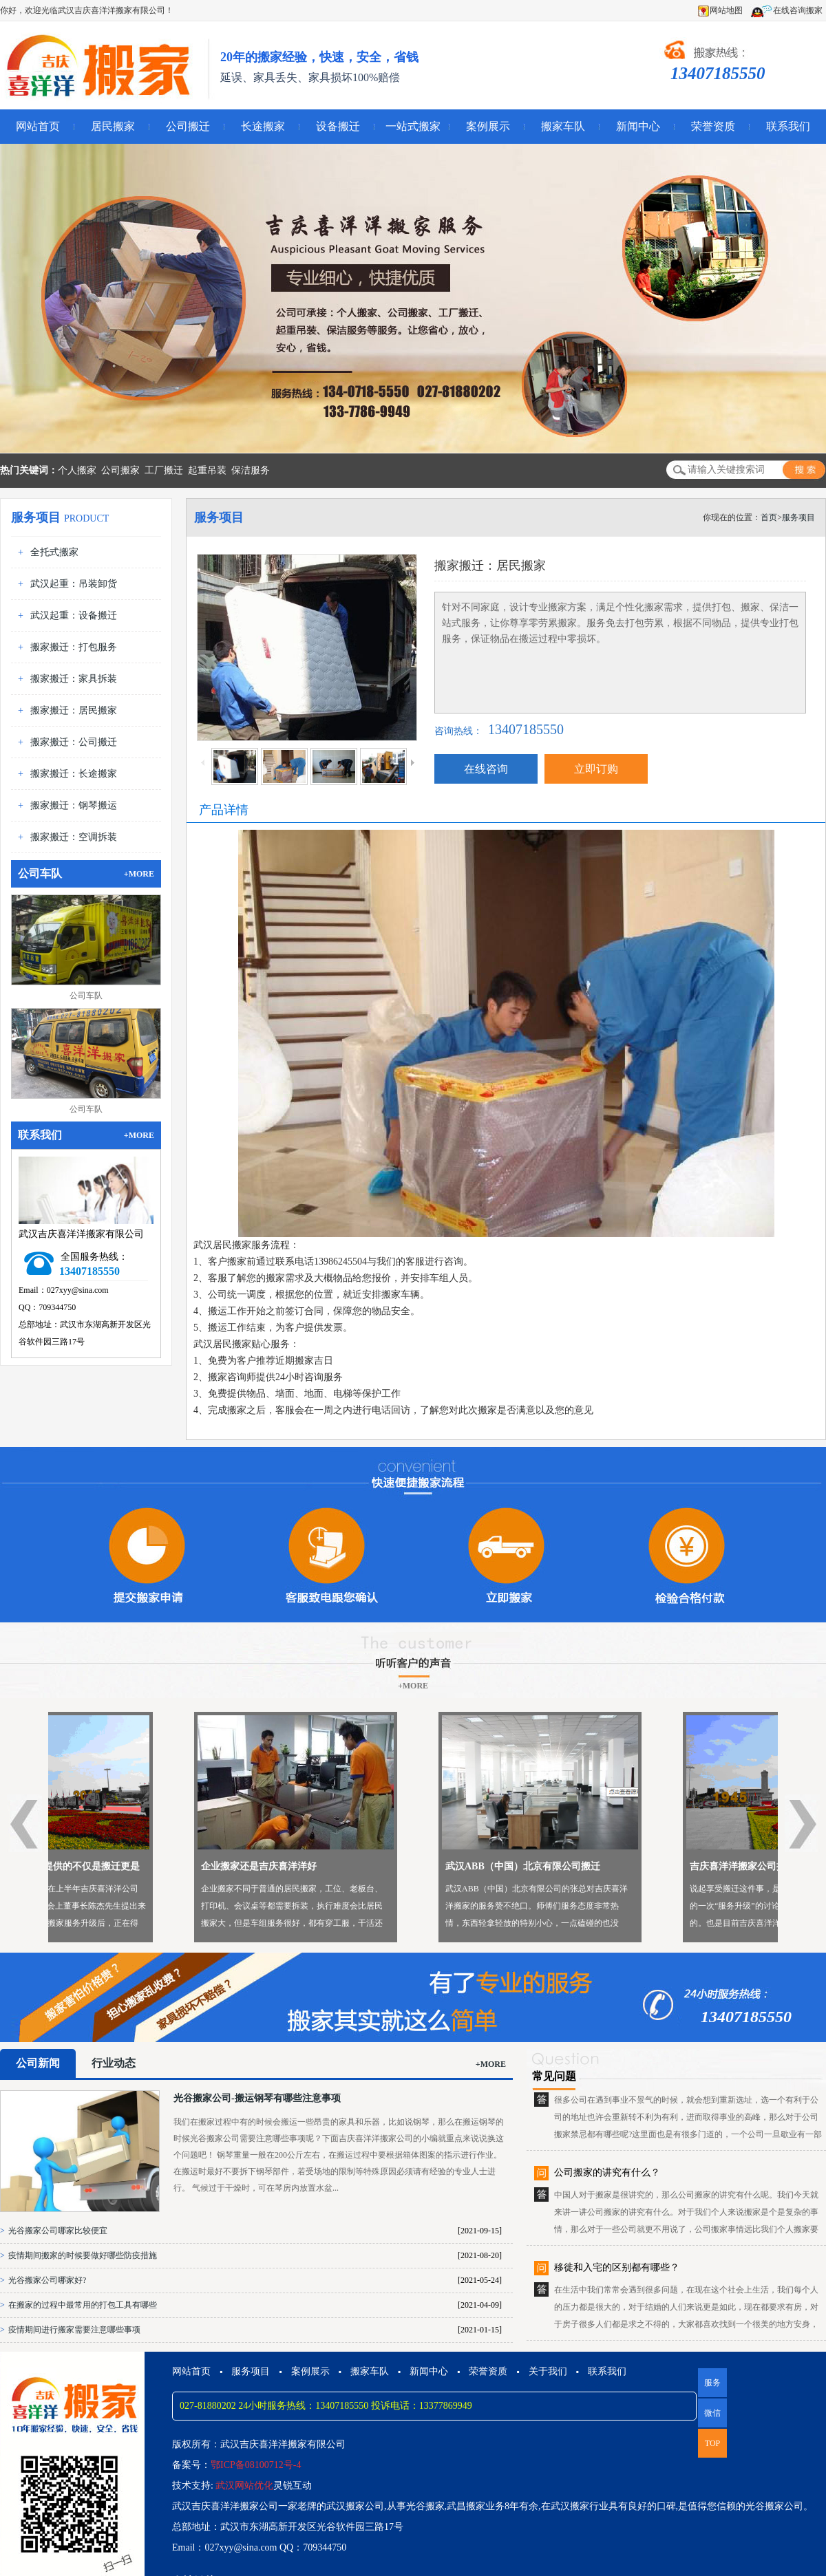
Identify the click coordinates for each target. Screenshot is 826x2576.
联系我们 (788, 126)
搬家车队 (563, 126)
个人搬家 (77, 470)
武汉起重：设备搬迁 (73, 615)
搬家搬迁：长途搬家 (73, 774)
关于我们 (548, 2371)
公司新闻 (38, 2063)
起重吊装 (207, 470)
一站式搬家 (413, 126)
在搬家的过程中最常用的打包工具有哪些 (82, 2305)
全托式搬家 (54, 552)
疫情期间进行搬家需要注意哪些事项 (74, 2329)
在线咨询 (486, 769)
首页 (769, 517)
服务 (712, 2382)
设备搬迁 (338, 126)
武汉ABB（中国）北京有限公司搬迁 (641, 1866)
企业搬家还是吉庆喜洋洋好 (378, 1866)
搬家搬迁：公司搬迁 (73, 742)
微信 (709, 2417)
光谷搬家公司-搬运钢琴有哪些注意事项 (257, 2098)
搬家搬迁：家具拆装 (73, 679)
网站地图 (720, 10)
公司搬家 (120, 470)
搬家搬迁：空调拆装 (73, 837)
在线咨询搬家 (786, 10)
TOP (712, 2443)
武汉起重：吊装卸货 (73, 584)
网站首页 (38, 126)
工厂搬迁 (164, 470)
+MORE (139, 874)
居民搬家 (113, 126)
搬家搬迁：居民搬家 (73, 710)
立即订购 (596, 769)
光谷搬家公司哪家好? (47, 2280)
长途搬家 (263, 126)
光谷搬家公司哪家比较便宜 (57, 2230)
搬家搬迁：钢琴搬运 (73, 805)
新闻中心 (638, 126)
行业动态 (114, 2063)
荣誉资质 (713, 126)
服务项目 (798, 517)
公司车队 (86, 995)
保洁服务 (250, 470)
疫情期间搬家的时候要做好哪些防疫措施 (82, 2255)
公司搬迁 (188, 126)
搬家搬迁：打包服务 (73, 647)
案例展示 (488, 126)
